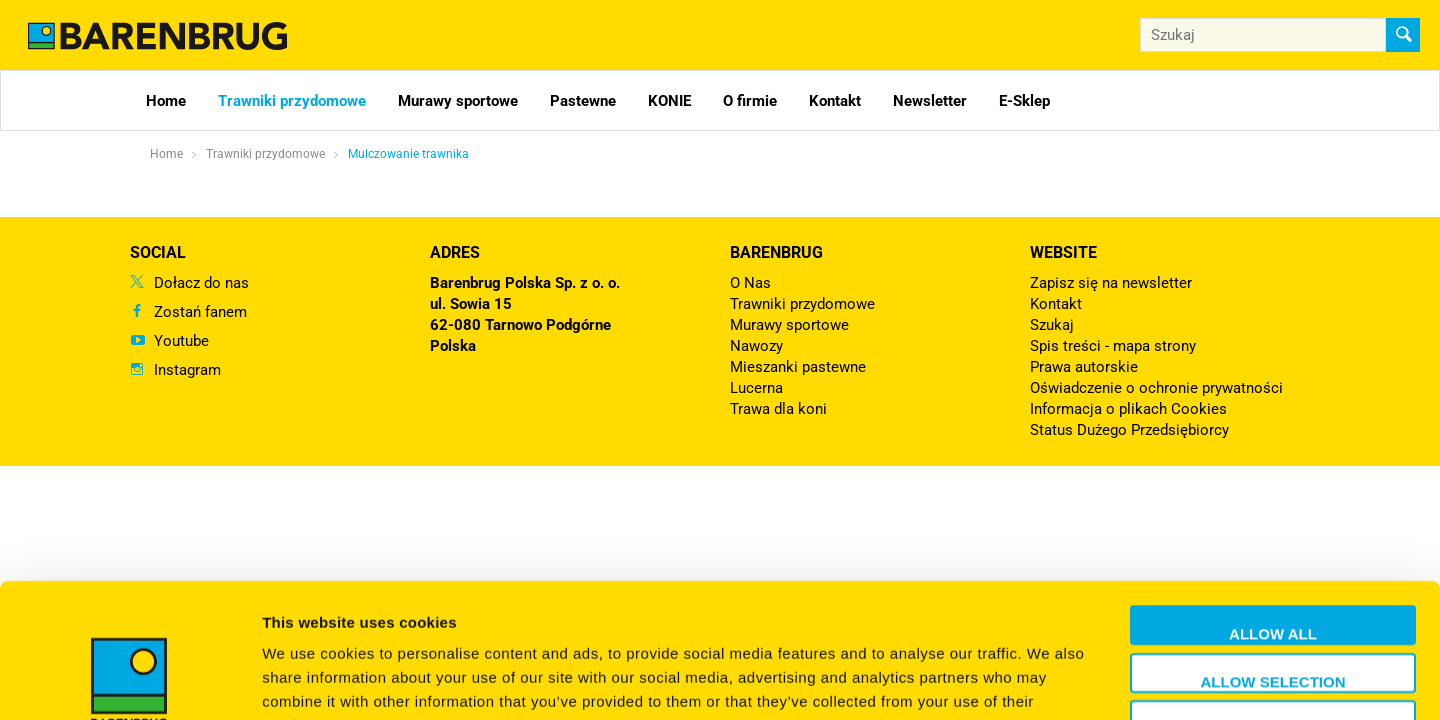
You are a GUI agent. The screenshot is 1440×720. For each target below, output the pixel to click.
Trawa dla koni (778, 409)
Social (158, 252)
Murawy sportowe (458, 101)
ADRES (455, 252)
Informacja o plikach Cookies (1128, 409)
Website (1063, 252)
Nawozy (756, 346)
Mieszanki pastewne (798, 367)
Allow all (1273, 507)
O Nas (750, 283)
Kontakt (835, 101)
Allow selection (1273, 555)
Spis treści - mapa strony (1113, 346)
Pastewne (583, 101)
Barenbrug (776, 252)
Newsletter (930, 101)
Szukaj (1052, 325)
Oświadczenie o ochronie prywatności (1156, 388)
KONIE (669, 101)
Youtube (181, 341)
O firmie (750, 101)
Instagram (187, 370)
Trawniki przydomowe (292, 101)
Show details (1049, 680)
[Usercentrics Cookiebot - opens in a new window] (129, 681)
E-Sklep (1024, 101)
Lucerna (756, 388)
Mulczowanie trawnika (408, 154)
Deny (1273, 602)
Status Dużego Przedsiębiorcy (1129, 430)
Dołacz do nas (201, 283)
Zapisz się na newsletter (1111, 283)
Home (166, 101)
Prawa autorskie (1084, 367)
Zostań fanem (200, 312)
